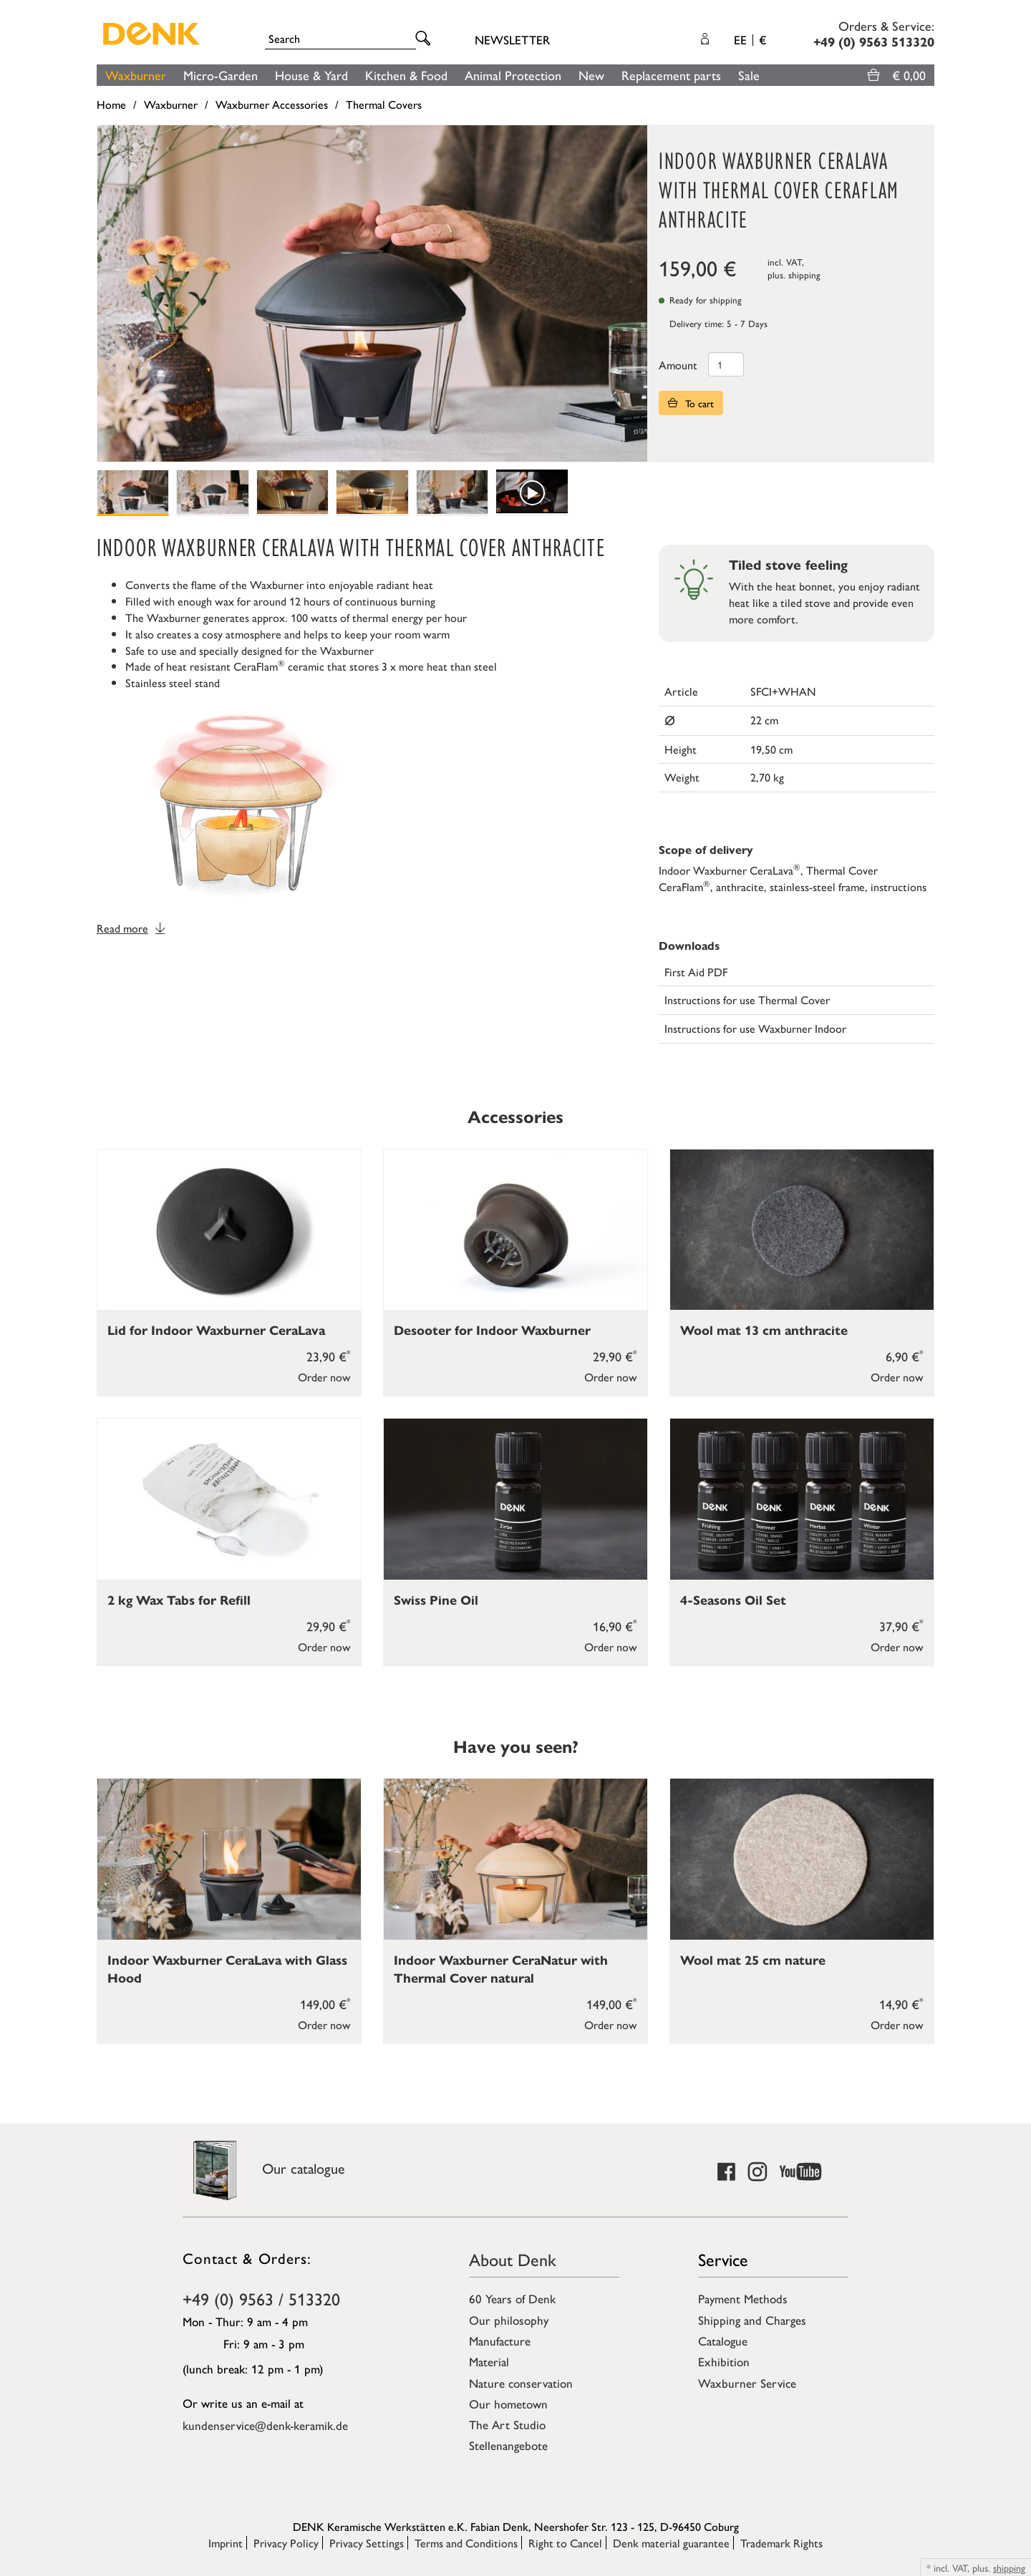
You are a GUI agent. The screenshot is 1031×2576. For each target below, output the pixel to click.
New (591, 75)
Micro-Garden (220, 75)
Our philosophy (508, 2319)
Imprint (225, 2542)
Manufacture (500, 2340)
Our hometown (508, 2403)
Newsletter (512, 39)
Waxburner (135, 75)
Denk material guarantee (671, 2542)
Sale (749, 75)
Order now (324, 1377)
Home (111, 104)
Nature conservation (521, 2382)
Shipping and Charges (752, 2319)
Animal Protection (513, 75)
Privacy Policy (286, 2542)
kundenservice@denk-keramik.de (265, 2425)
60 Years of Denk (512, 2298)
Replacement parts (671, 75)
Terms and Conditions (466, 2542)
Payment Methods (743, 2298)
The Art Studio (507, 2424)
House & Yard (311, 75)
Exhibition (724, 2361)
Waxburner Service (747, 2382)
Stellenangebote (508, 2445)
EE (750, 39)
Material (489, 2361)
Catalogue (722, 2340)
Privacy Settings (366, 2542)
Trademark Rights (781, 2542)
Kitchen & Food (406, 75)
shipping (804, 274)
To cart (691, 403)
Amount (678, 364)
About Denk (512, 2259)
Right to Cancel (565, 2542)
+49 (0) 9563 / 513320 (261, 2298)
